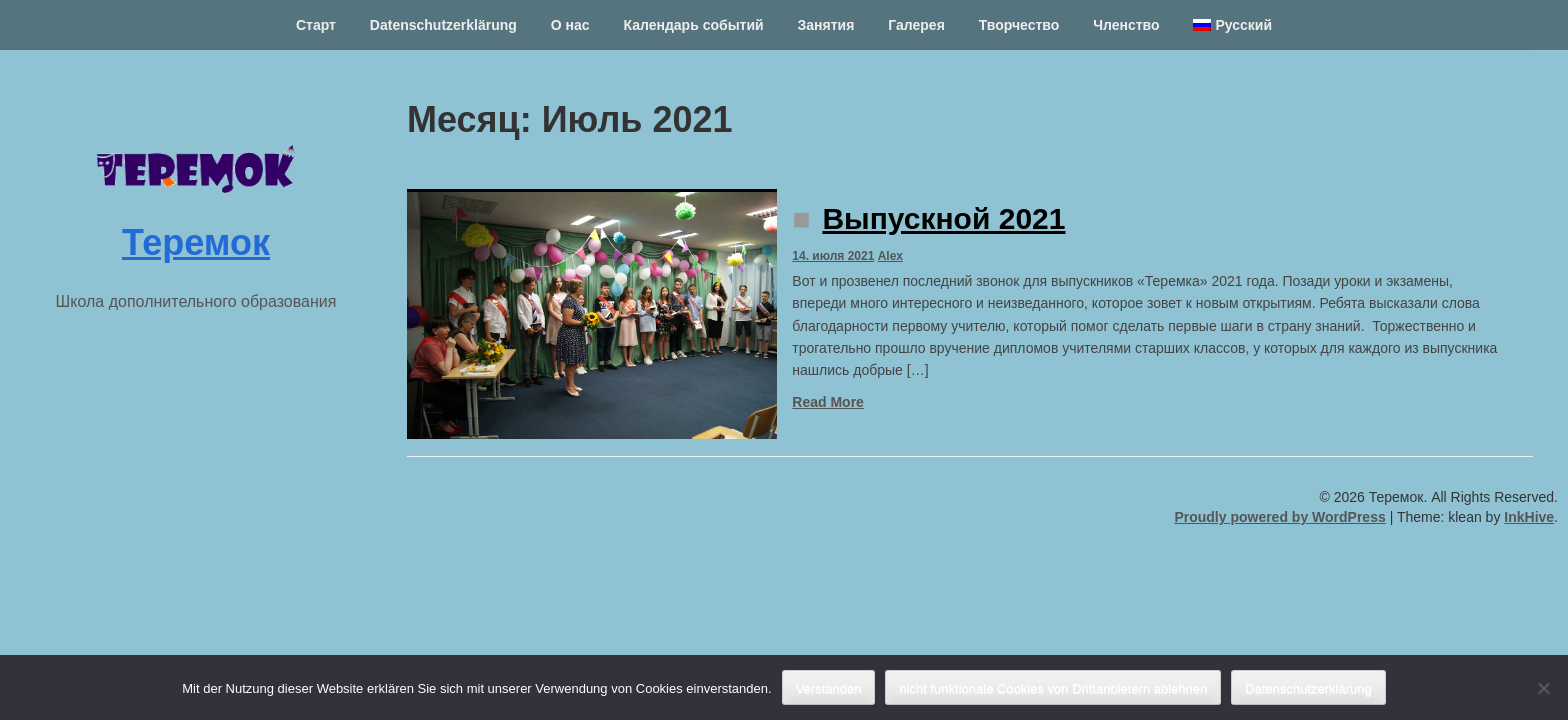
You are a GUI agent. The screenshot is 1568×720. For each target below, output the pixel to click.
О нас (570, 25)
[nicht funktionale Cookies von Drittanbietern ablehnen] (1543, 688)
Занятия (826, 25)
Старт (316, 25)
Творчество (1019, 25)
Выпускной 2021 (943, 218)
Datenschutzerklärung (443, 25)
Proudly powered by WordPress (1279, 517)
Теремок (196, 242)
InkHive (1529, 517)
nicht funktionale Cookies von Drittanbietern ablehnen (1053, 688)
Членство (1126, 25)
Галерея (916, 25)
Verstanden (829, 688)
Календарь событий (693, 25)
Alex (890, 256)
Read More (828, 402)
